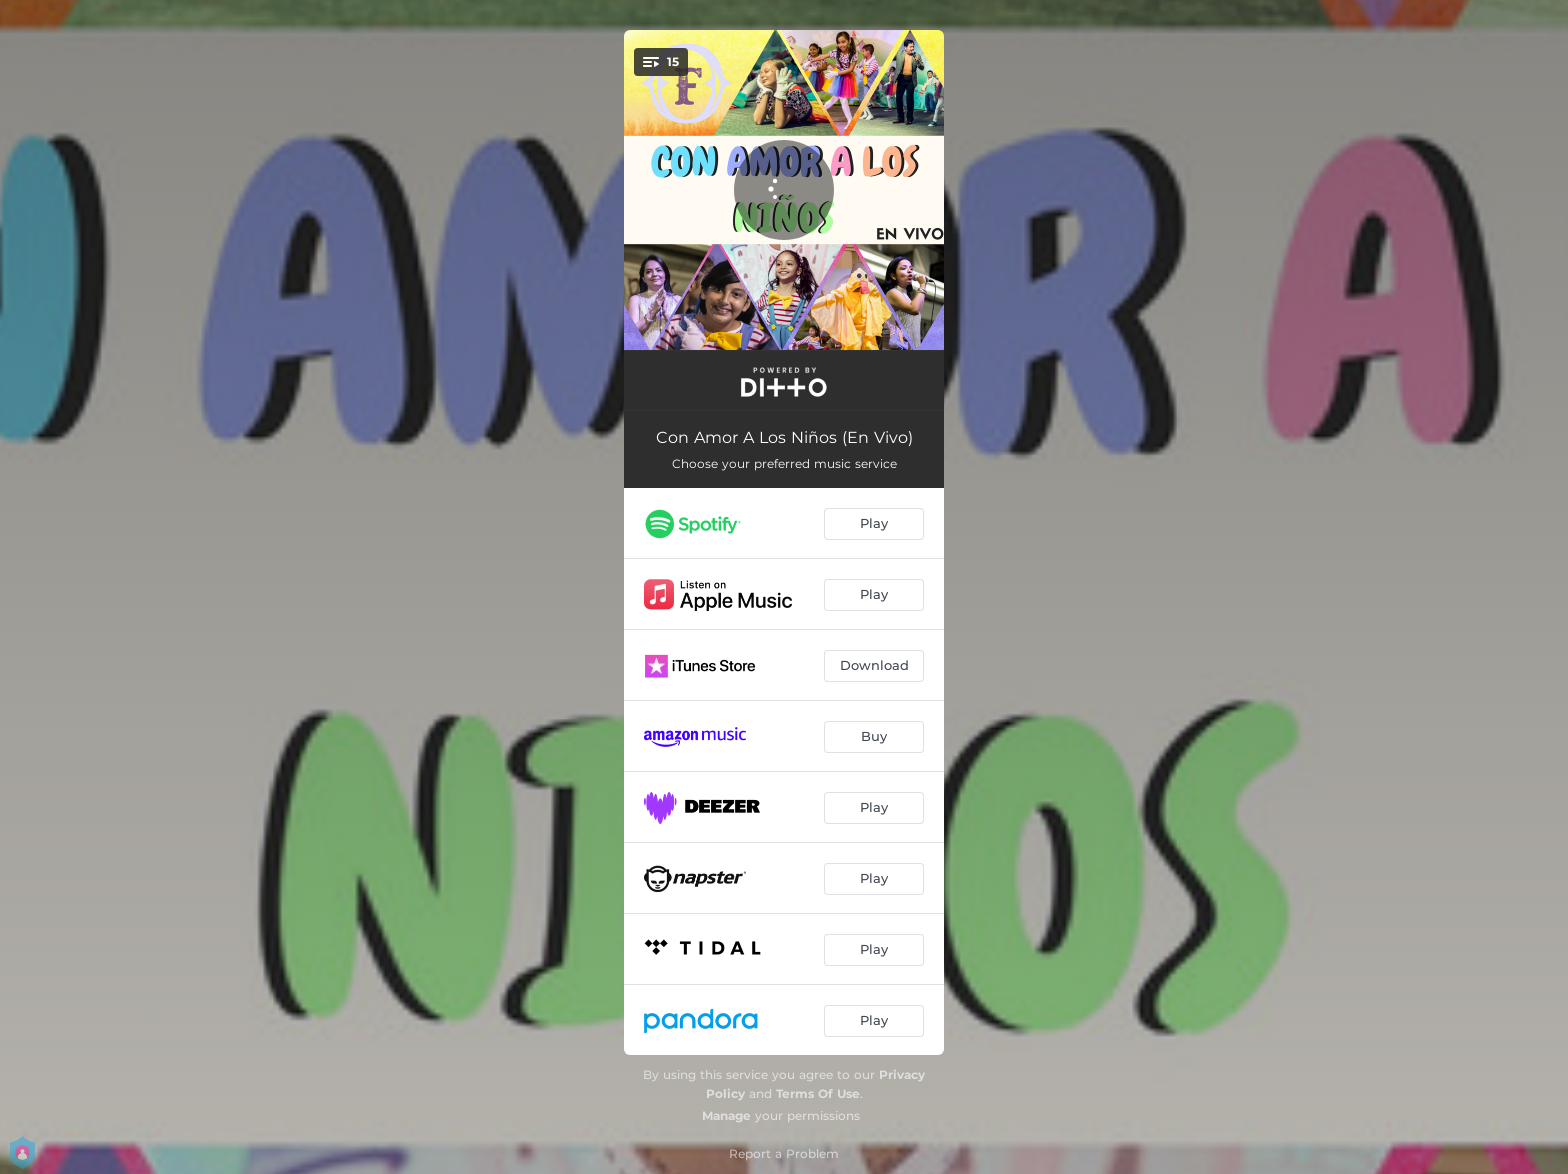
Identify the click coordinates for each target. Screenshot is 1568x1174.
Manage (726, 1115)
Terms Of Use (818, 1093)
